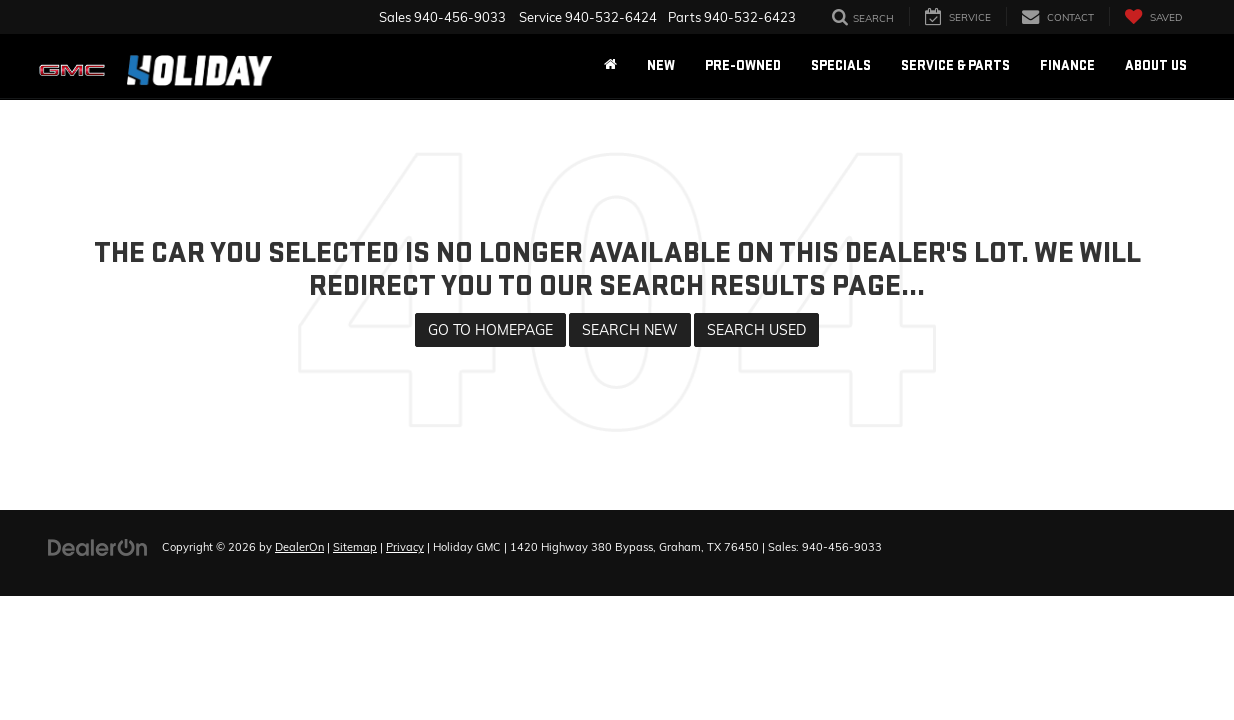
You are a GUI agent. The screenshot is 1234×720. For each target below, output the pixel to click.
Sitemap (355, 547)
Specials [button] (841, 65)
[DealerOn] (98, 546)
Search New (630, 330)
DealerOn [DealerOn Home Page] (299, 547)
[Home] (610, 66)
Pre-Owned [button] (743, 65)
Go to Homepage (490, 330)
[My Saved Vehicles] (1153, 16)
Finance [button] (1067, 65)
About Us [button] (1156, 65)
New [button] (661, 65)
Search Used (756, 330)
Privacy (405, 547)
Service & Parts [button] (955, 65)
